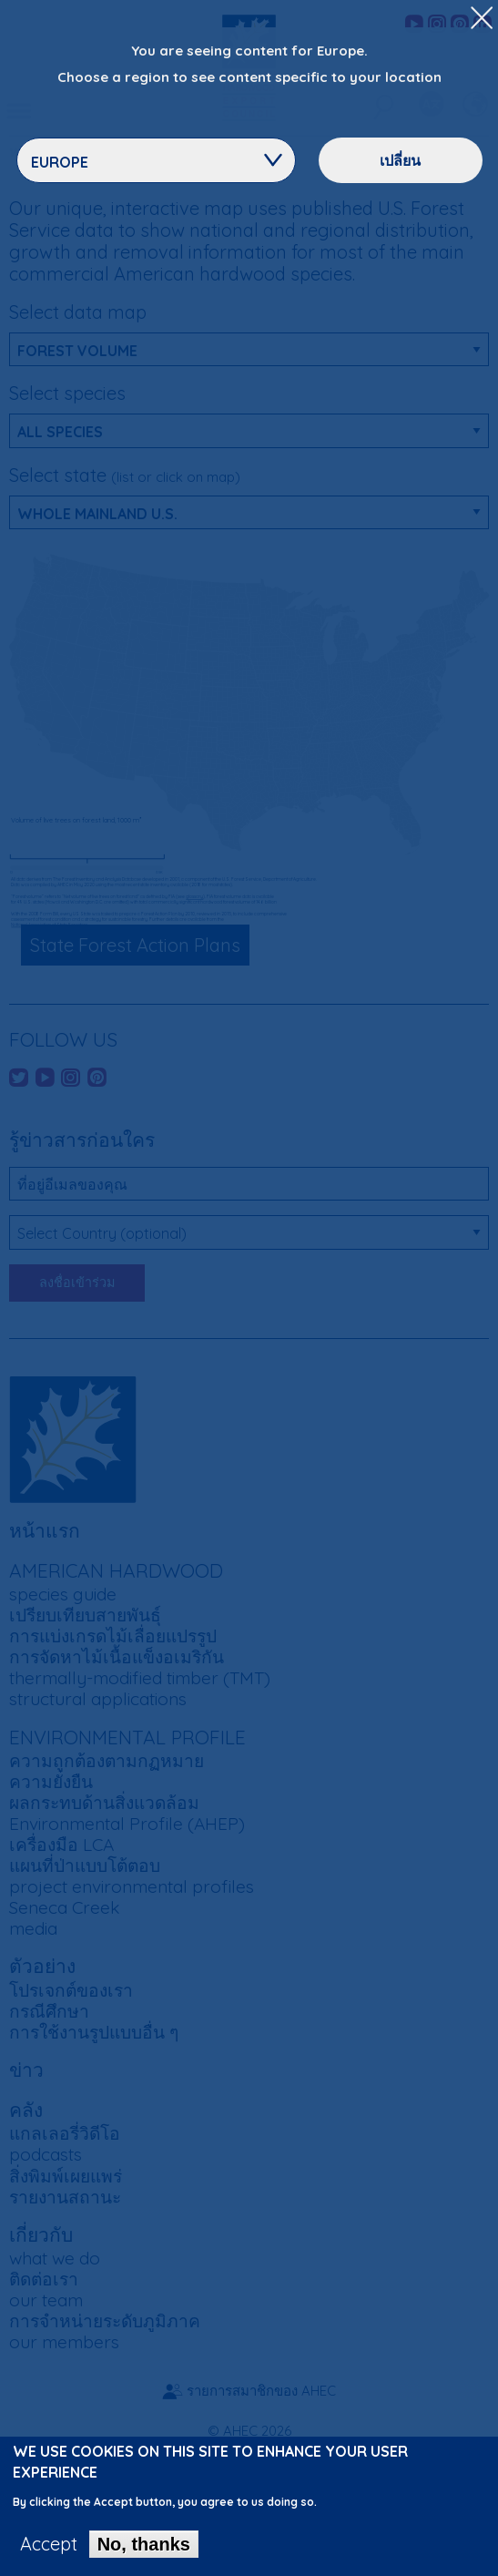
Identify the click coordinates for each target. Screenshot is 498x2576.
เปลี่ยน (400, 160)
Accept (48, 2545)
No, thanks (143, 2545)
